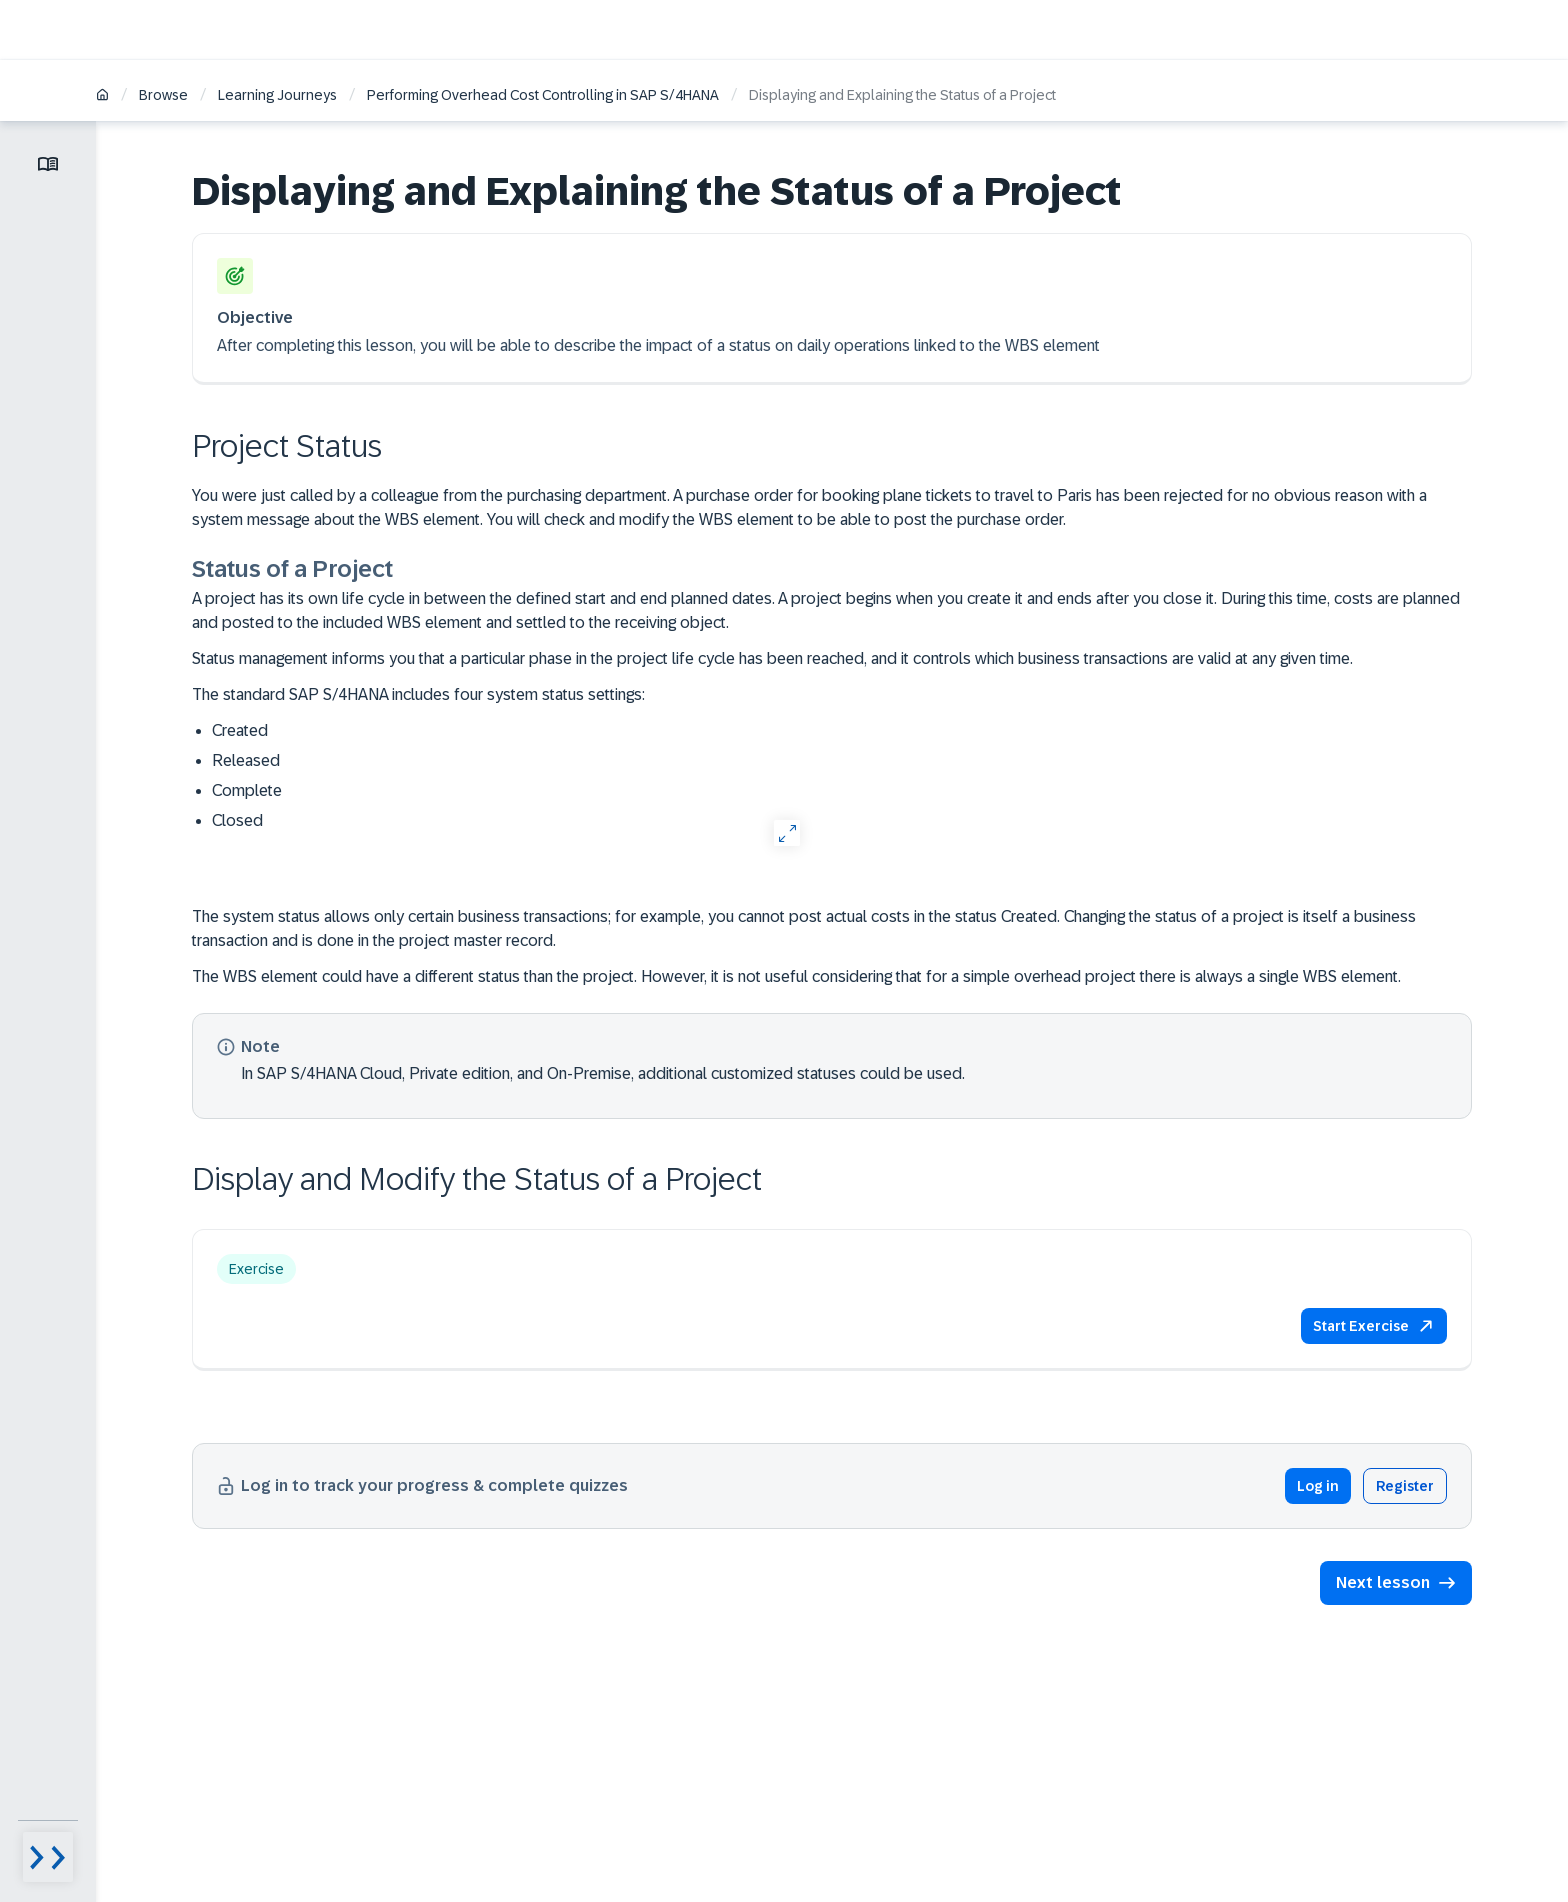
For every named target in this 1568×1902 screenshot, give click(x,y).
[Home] (102, 96)
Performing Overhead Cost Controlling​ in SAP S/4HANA (543, 95)
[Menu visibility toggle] (48, 1857)
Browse (163, 95)
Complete (247, 790)
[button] (1374, 1326)
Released (246, 760)
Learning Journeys (277, 95)
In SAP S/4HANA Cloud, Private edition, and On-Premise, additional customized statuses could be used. (603, 1072)
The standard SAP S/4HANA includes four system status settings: (418, 694)
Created (240, 730)
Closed (237, 820)
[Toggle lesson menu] (48, 164)
